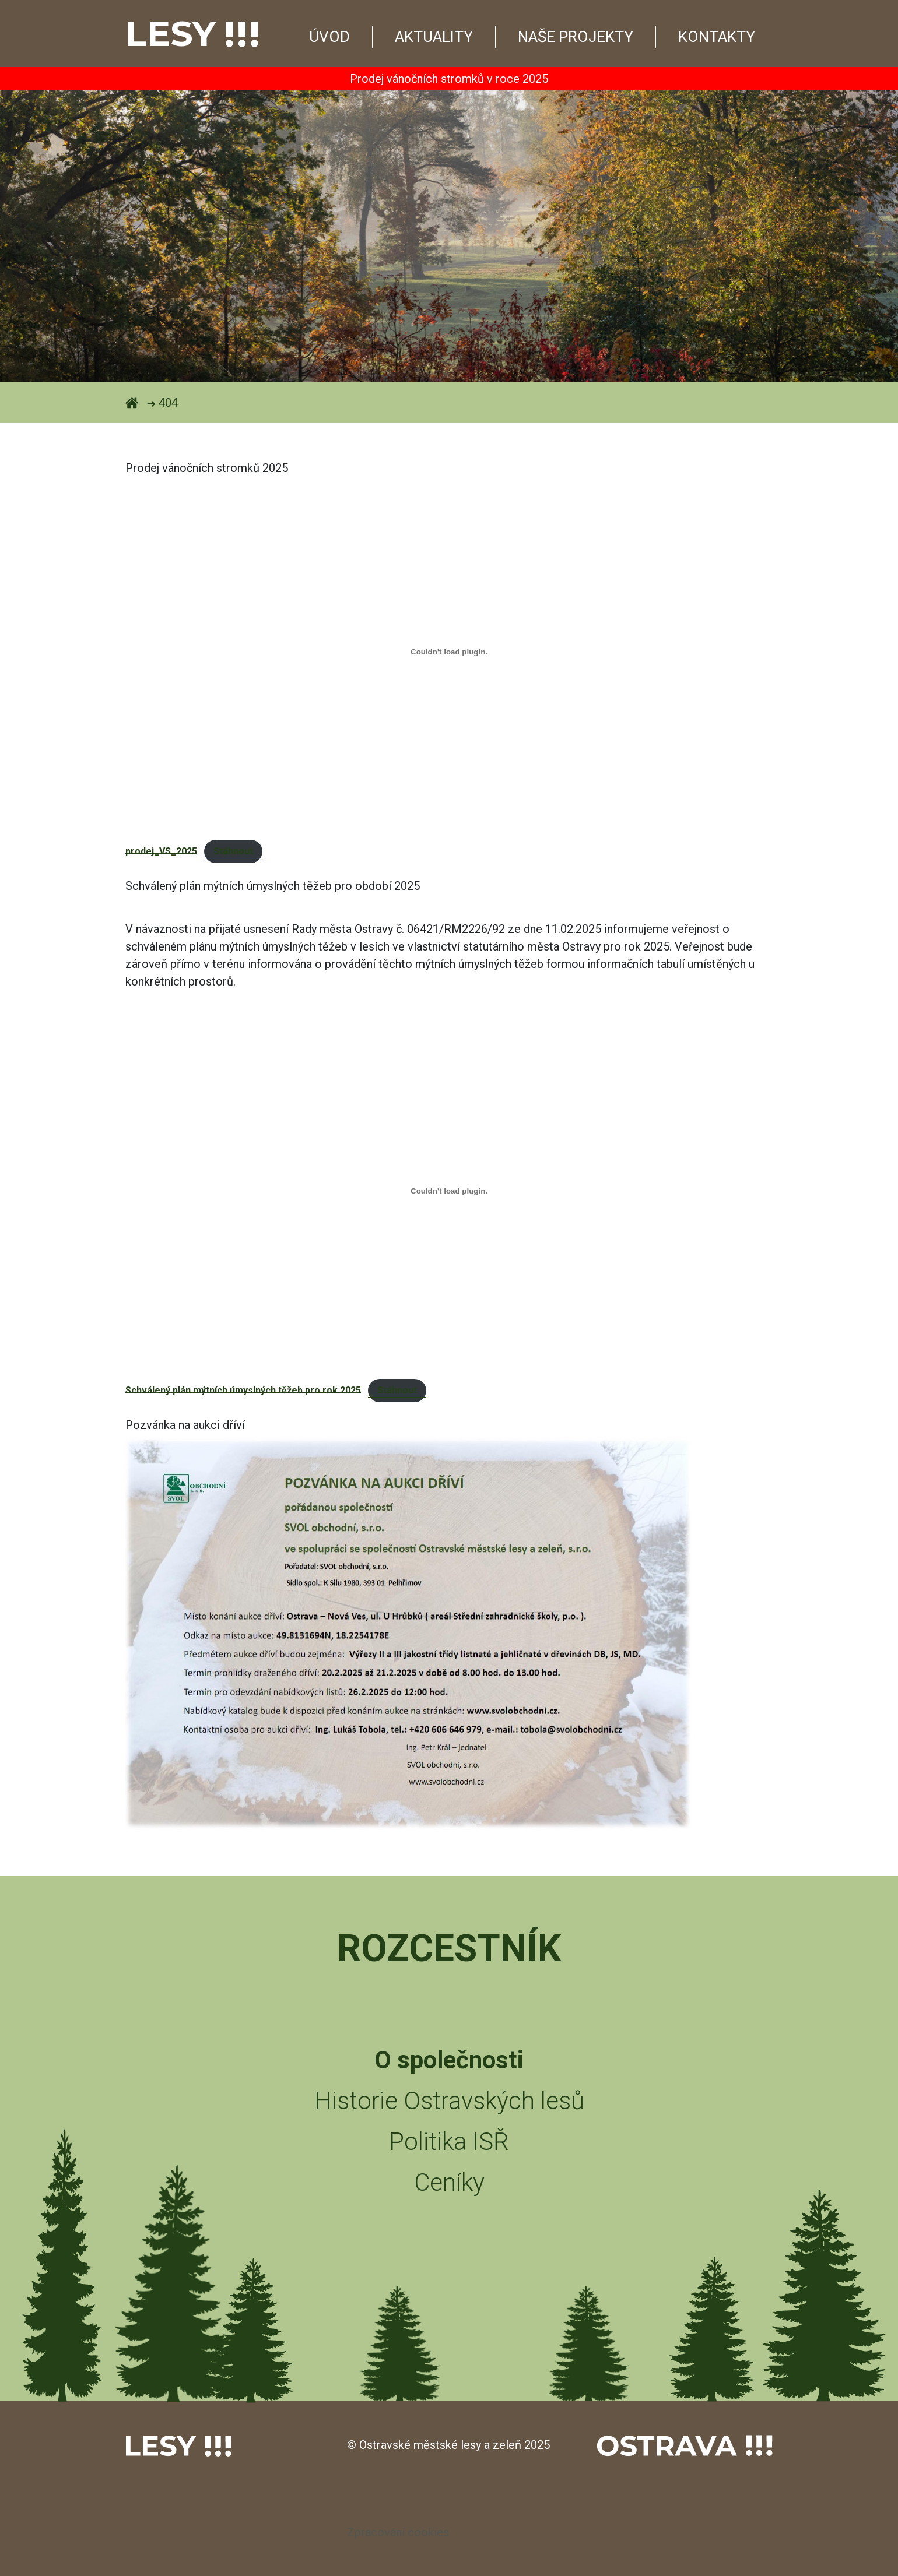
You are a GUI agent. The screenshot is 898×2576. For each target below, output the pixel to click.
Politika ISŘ (449, 2141)
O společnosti (449, 2060)
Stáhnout (233, 851)
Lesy (191, 33)
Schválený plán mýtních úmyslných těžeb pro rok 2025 (243, 1390)
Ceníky (449, 2182)
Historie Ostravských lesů (449, 2100)
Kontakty (716, 36)
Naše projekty (575, 36)
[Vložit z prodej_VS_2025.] (449, 651)
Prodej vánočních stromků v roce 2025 (449, 79)
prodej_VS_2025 (161, 851)
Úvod (329, 36)
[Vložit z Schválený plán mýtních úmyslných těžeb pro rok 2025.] (449, 1191)
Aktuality (434, 36)
